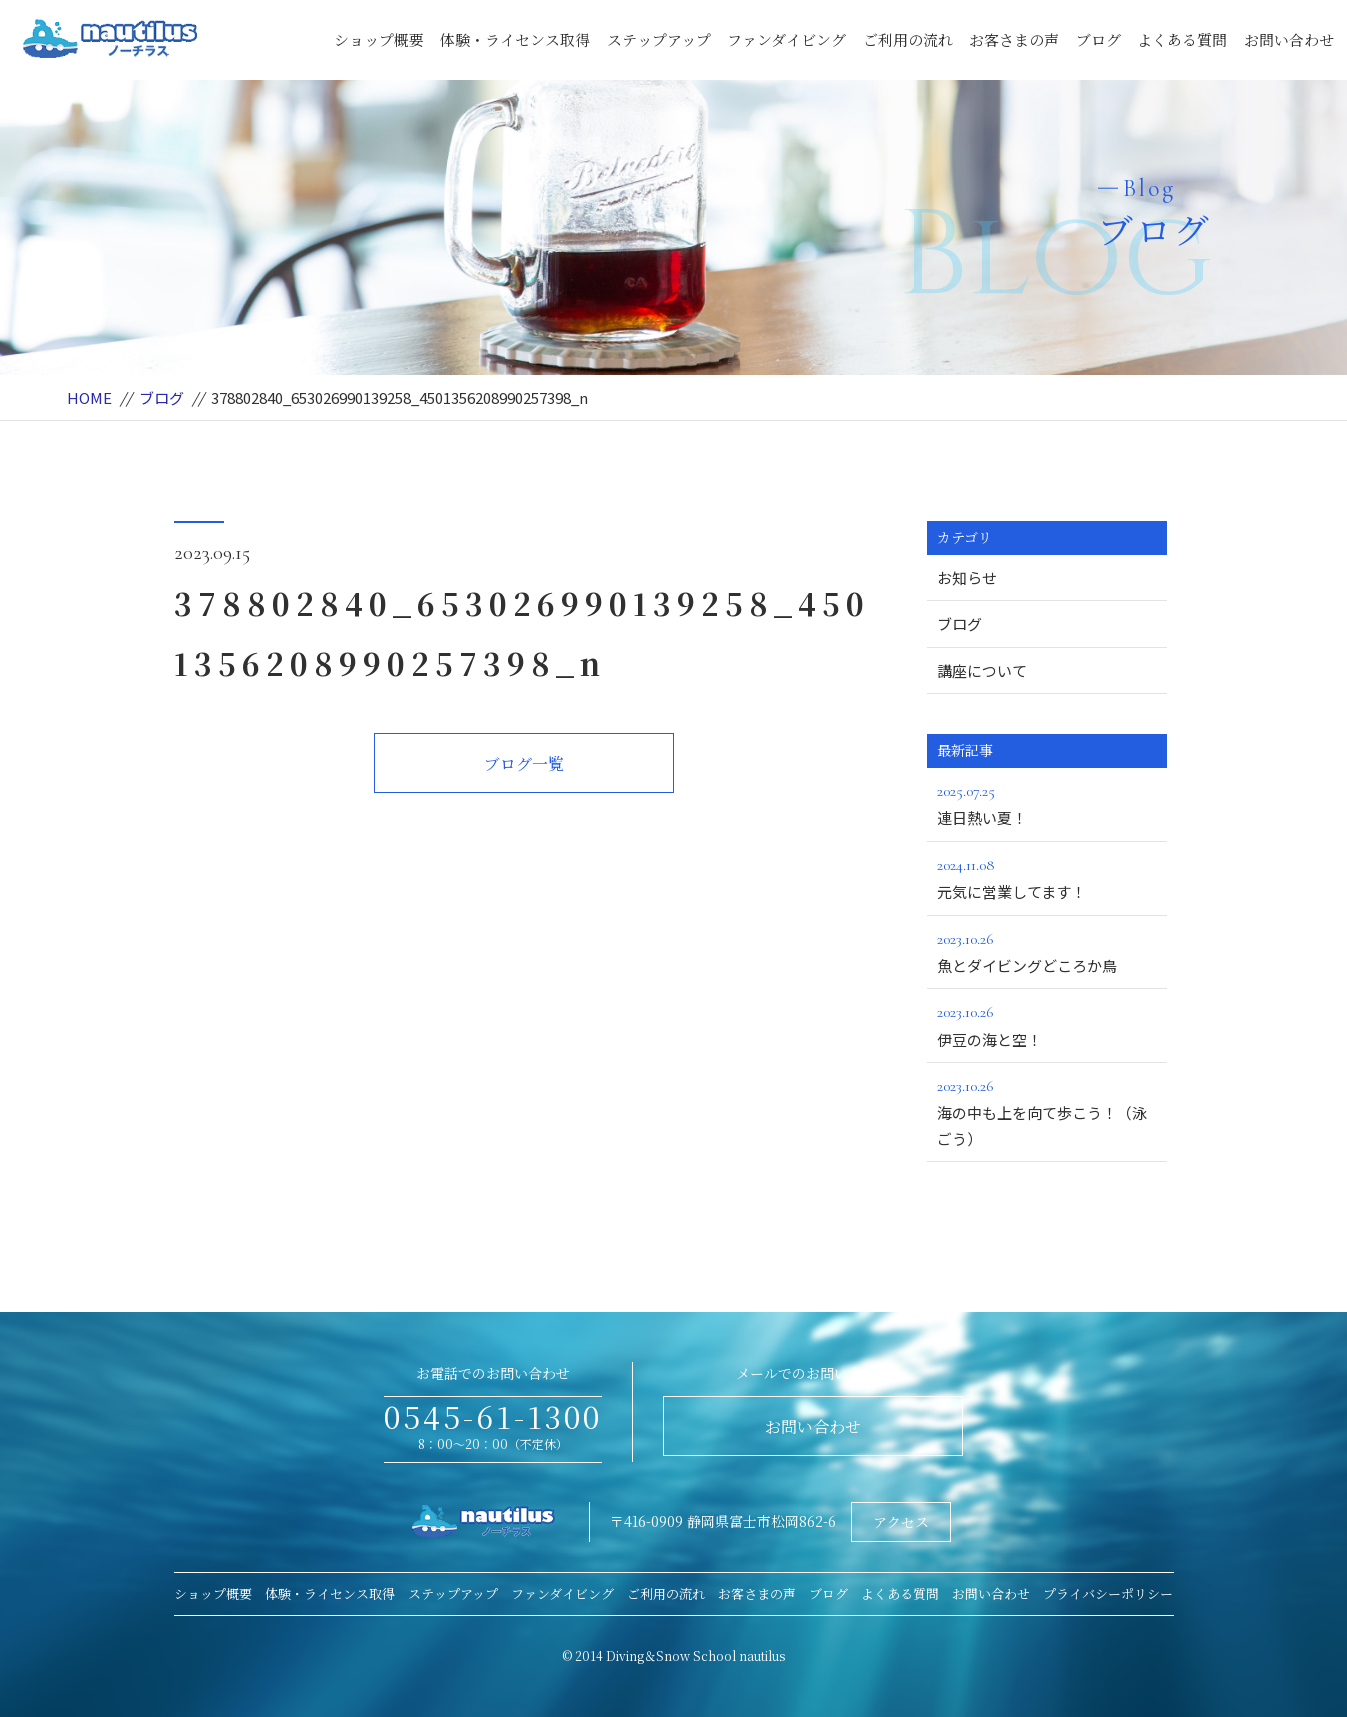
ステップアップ (659, 39)
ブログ (1098, 39)
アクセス (901, 1522)
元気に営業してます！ (1047, 877)
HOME (89, 397)
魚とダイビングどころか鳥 (1047, 951)
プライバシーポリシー (1108, 1593)
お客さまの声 (1014, 39)
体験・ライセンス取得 (515, 39)
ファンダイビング (786, 39)
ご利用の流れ (908, 39)
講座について (982, 670)
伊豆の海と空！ (1047, 1024)
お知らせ (967, 577)
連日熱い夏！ (1047, 803)
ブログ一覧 (524, 763)
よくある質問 (1182, 39)
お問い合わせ (1289, 39)
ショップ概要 (379, 39)
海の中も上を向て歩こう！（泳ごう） (1047, 1111)
